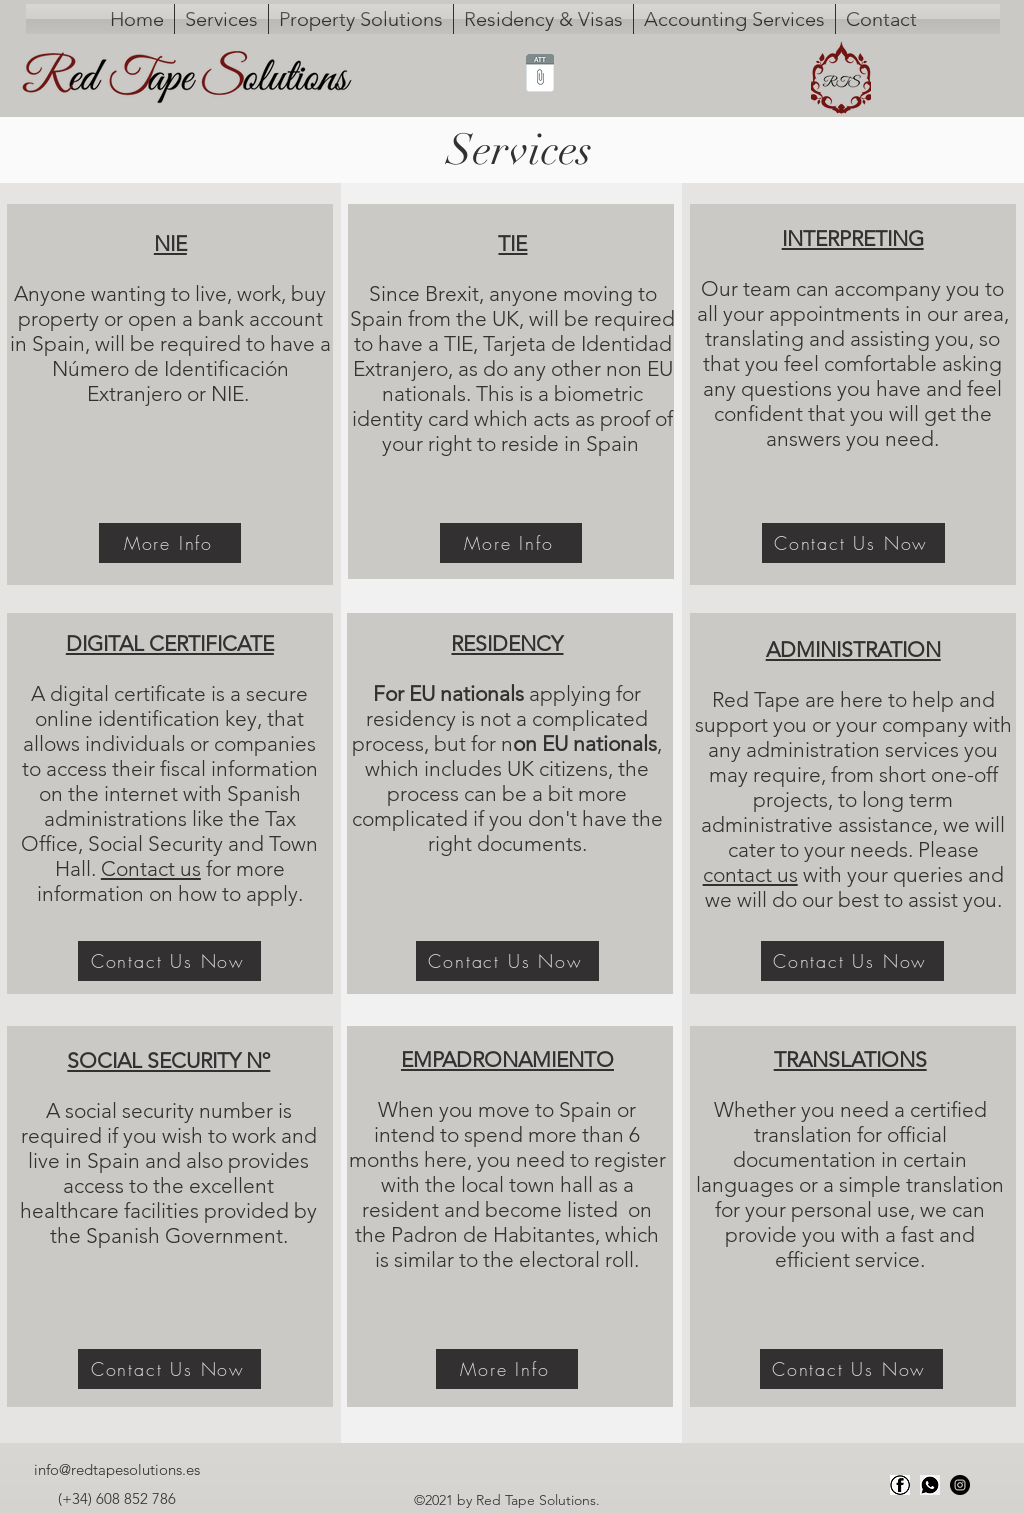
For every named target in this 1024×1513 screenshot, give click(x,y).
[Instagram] (960, 1485)
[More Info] (170, 543)
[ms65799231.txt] (540, 75)
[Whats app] (930, 1485)
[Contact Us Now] (169, 961)
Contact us (151, 868)
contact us (750, 874)
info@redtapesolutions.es (117, 1469)
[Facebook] (900, 1485)
